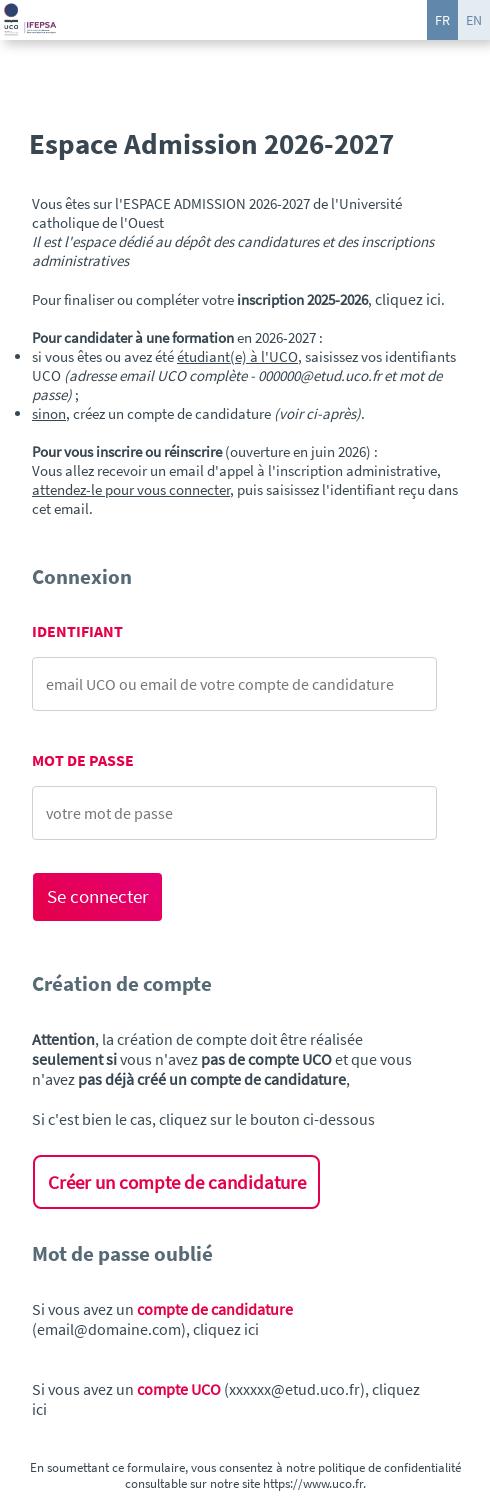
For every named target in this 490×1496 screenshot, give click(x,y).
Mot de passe (83, 760)
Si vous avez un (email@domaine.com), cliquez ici (162, 1319)
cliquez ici (408, 299)
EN (474, 20)
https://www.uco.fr (313, 1483)
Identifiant (77, 631)
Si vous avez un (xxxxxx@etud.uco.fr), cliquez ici (226, 1399)
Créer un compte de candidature (177, 1182)
